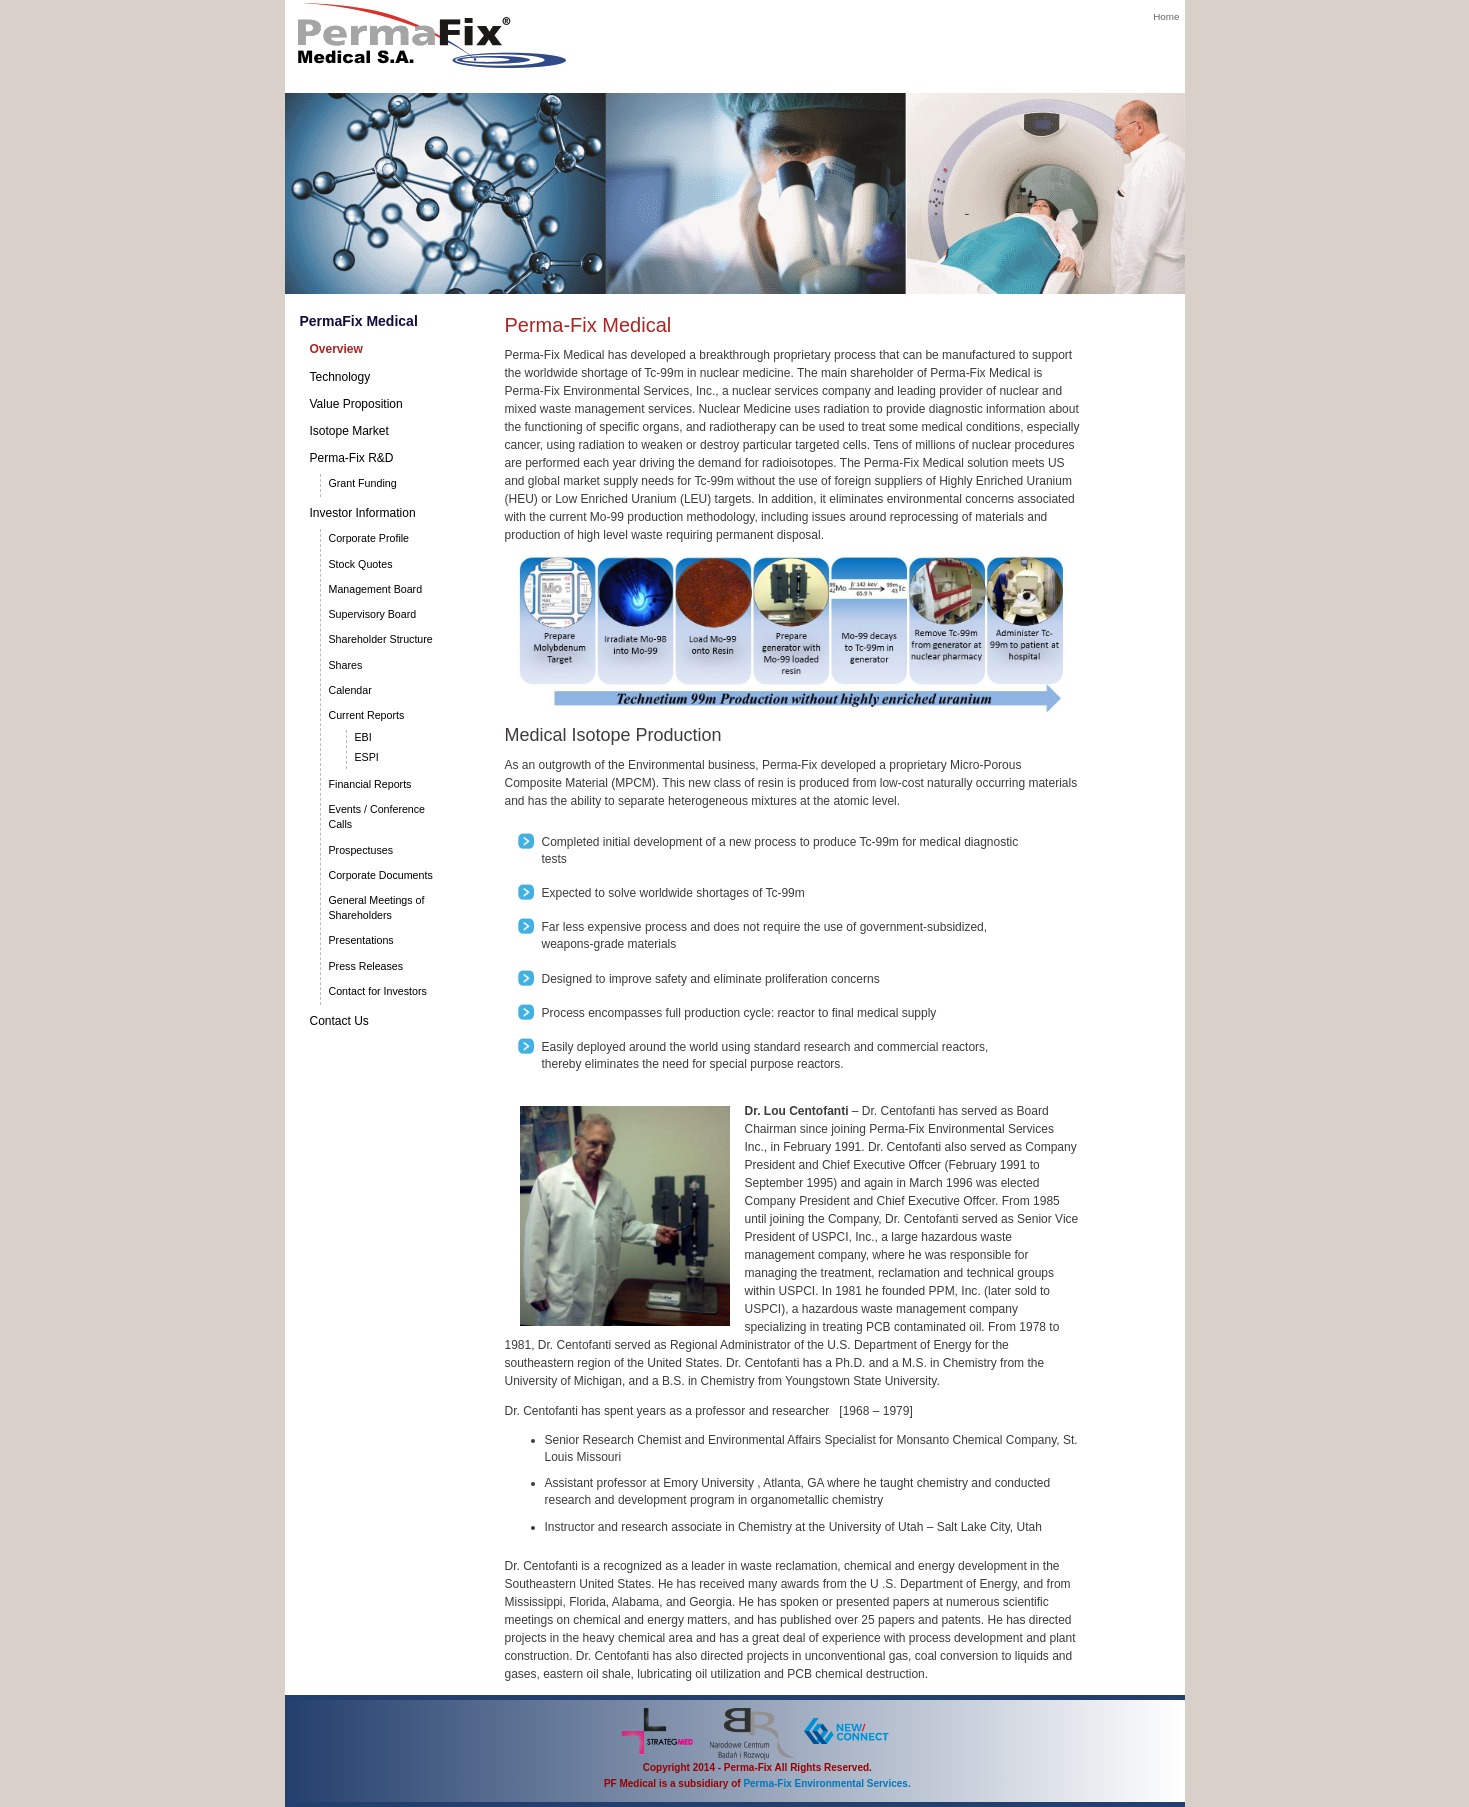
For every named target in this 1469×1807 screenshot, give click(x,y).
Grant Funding (363, 483)
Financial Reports (370, 784)
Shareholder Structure (381, 639)
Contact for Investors (378, 991)
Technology (340, 377)
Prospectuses (361, 850)
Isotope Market (349, 431)
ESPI (367, 757)
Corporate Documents (381, 875)
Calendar (350, 690)
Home (1166, 16)
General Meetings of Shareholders (377, 907)
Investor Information (363, 513)
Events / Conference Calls (377, 816)
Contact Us (339, 1021)
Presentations (361, 940)
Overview (336, 349)
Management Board (376, 589)
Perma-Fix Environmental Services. (826, 1783)
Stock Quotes (361, 564)
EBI (363, 737)
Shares (346, 665)
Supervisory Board (373, 614)
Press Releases (366, 966)
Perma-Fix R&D (352, 458)
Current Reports (367, 715)
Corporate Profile (369, 538)
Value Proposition (356, 404)
